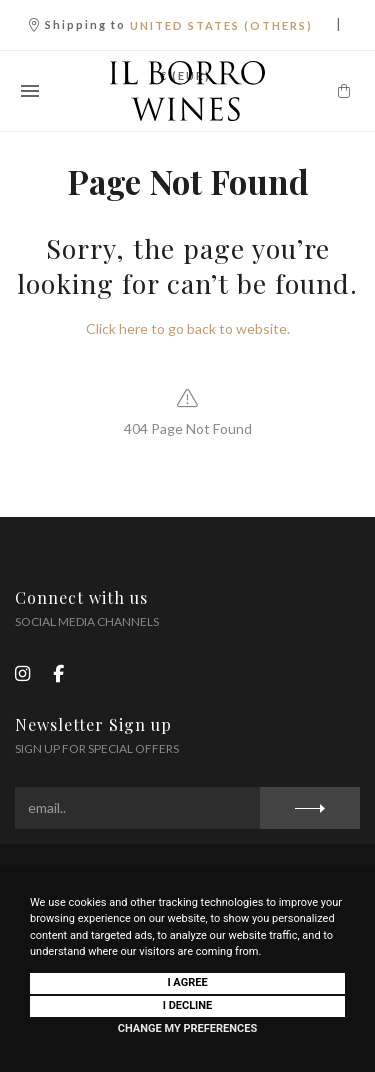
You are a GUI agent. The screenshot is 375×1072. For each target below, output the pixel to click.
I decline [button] (188, 1005)
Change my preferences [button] (187, 1028)
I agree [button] (187, 982)
